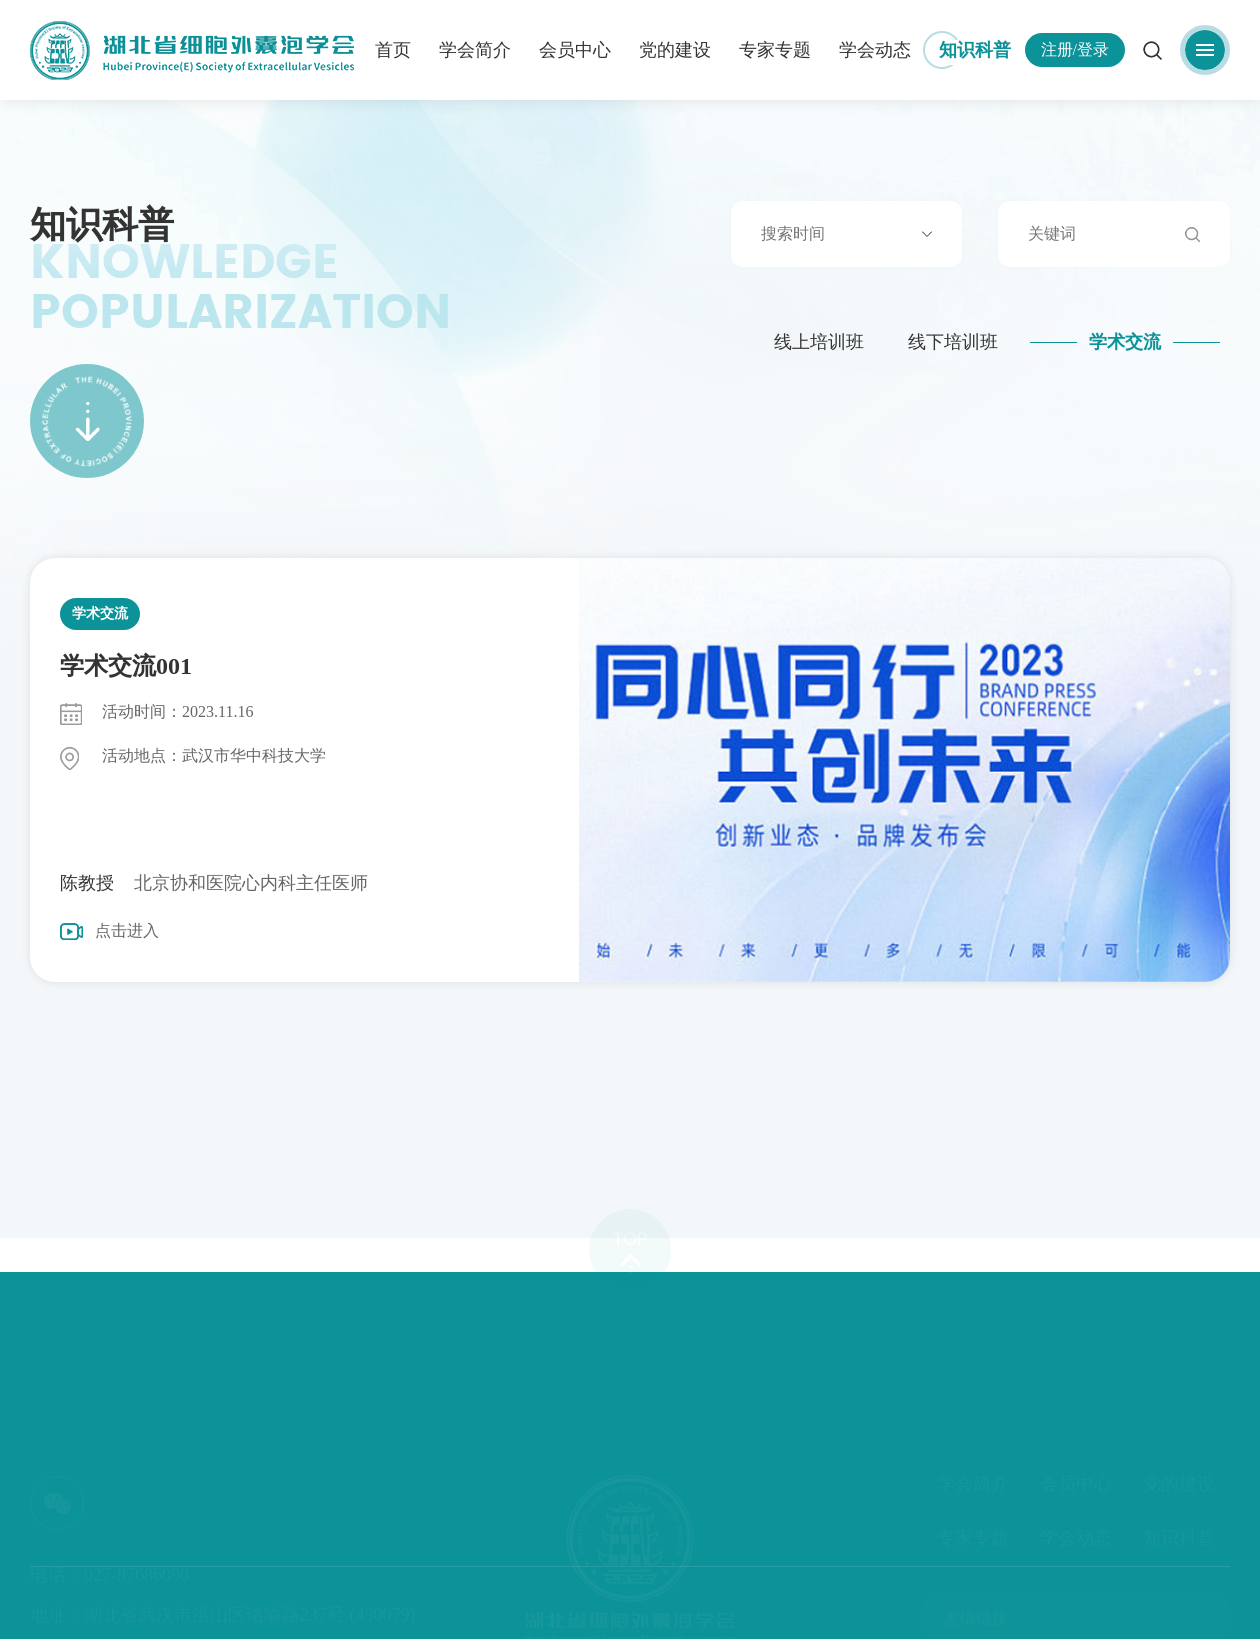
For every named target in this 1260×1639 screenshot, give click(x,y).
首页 (393, 50)
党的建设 (675, 50)
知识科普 (975, 50)
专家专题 (775, 50)
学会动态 (875, 50)
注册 (1057, 49)
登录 (1093, 49)
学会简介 (475, 50)
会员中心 (575, 50)
